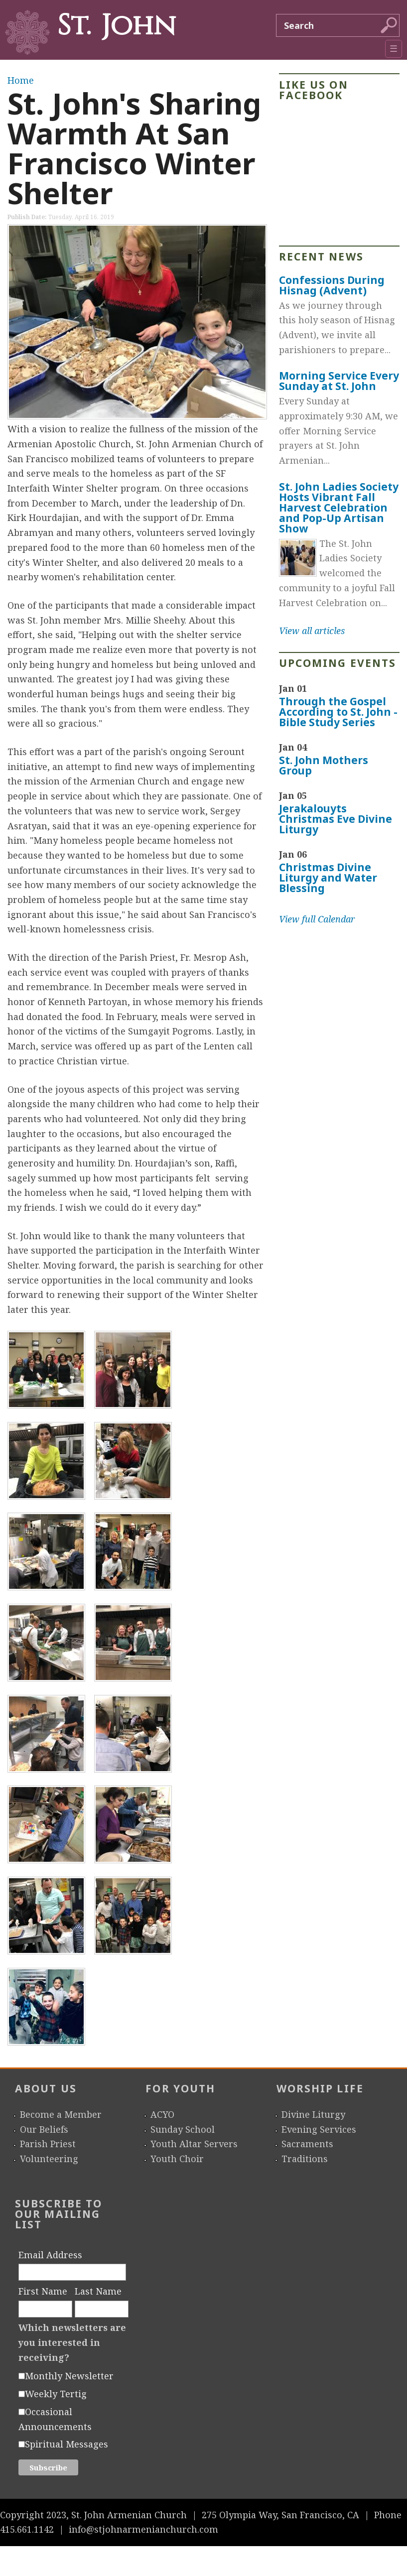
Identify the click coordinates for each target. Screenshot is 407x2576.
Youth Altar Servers (194, 2144)
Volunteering (49, 2159)
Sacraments (307, 2144)
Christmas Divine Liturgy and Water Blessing (328, 877)
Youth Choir (177, 2159)
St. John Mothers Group (323, 765)
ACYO (162, 2114)
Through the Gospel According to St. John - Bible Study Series (338, 711)
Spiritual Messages (66, 2444)
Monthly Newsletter (69, 2376)
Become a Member (61, 2114)
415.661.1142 (27, 2529)
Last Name (98, 2291)
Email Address (50, 2255)
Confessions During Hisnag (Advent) (332, 285)
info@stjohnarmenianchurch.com (143, 2529)
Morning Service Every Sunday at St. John (339, 381)
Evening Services (318, 2129)
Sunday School (182, 2129)
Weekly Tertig (56, 2394)
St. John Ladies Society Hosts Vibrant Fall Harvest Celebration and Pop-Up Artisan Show (339, 507)
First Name (42, 2291)
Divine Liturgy (313, 2114)
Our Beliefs (44, 2129)
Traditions (304, 2159)
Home (20, 80)
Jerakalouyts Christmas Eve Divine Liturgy (335, 818)
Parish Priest (48, 2144)
